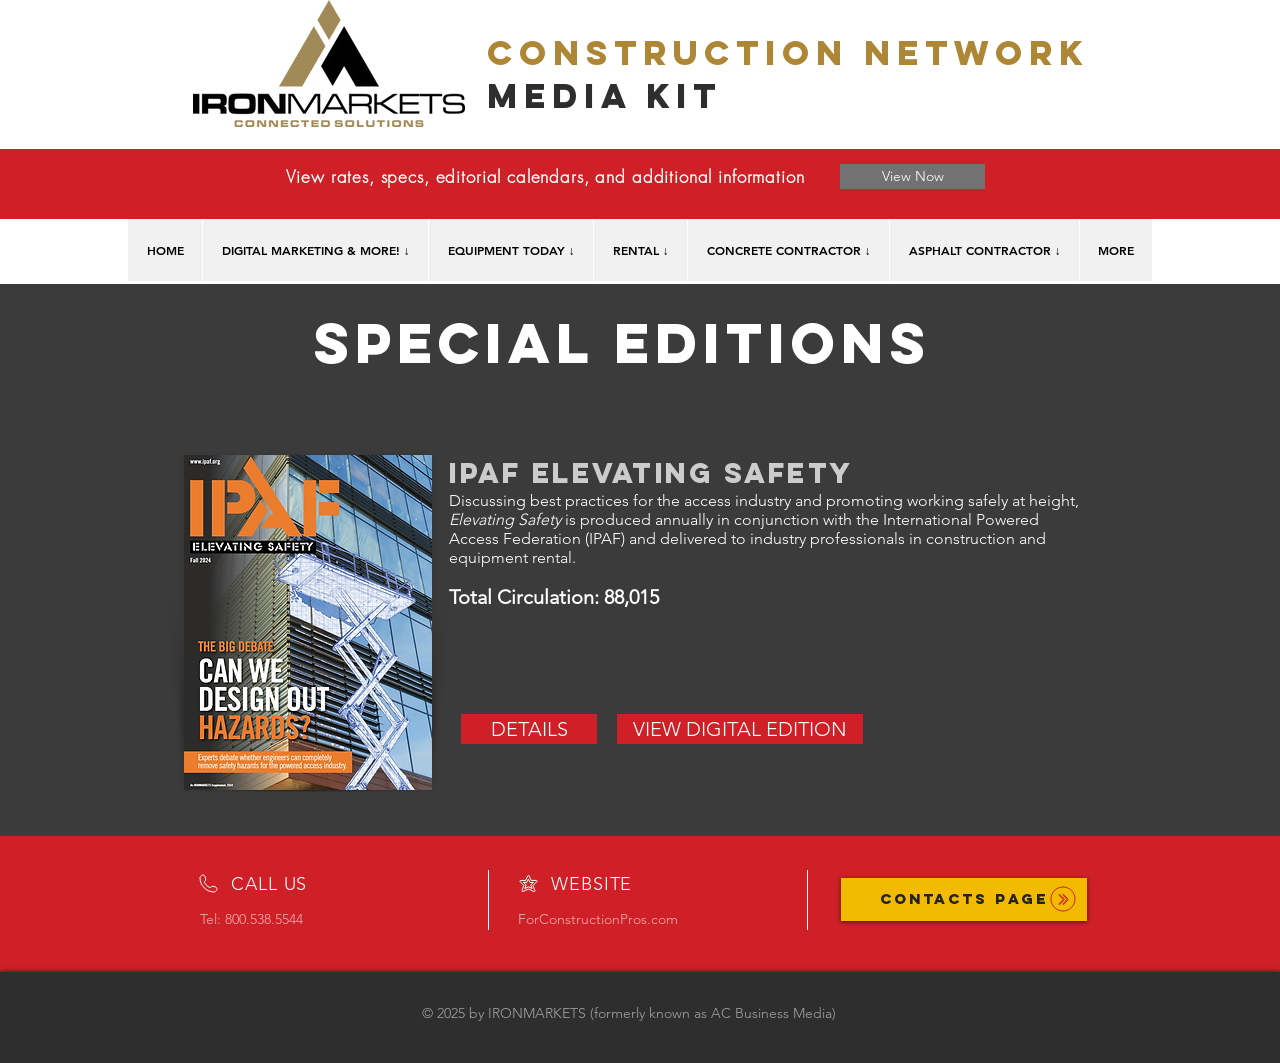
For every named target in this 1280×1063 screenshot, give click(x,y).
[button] (315, 250)
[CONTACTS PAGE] (964, 899)
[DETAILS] (529, 729)
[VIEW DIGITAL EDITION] (740, 729)
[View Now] (912, 176)
